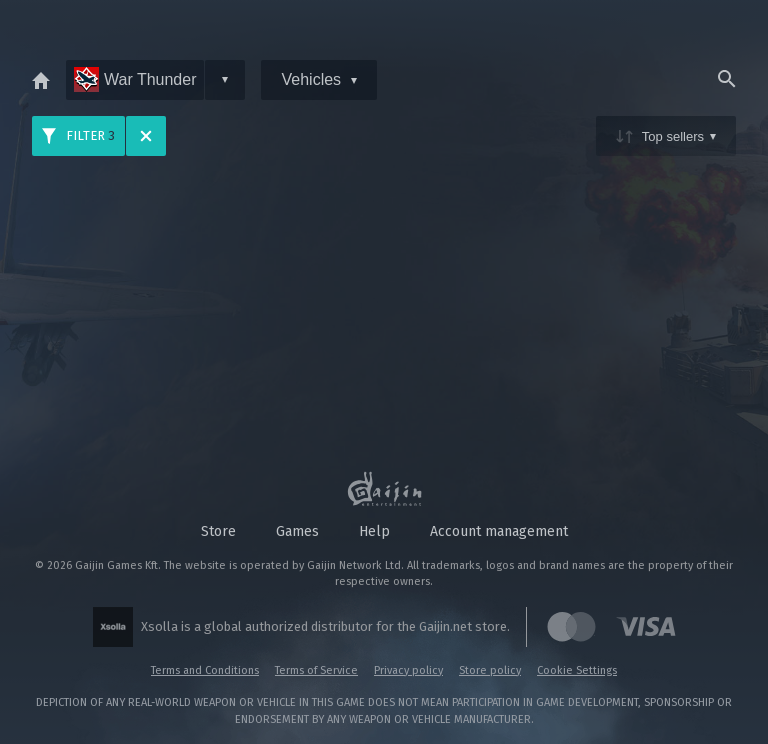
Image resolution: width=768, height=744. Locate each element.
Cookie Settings (577, 670)
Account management (499, 531)
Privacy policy (408, 670)
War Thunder (135, 79)
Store (218, 531)
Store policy (490, 670)
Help (374, 531)
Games (297, 531)
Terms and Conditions (205, 670)
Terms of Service (316, 670)
